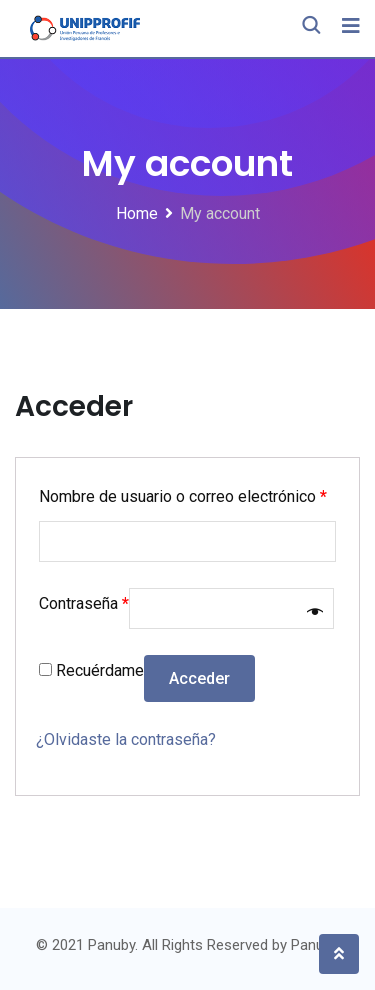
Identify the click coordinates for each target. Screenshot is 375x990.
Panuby (315, 945)
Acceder (199, 678)
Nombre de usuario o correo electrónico (183, 496)
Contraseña (84, 603)
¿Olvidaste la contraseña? (126, 739)
